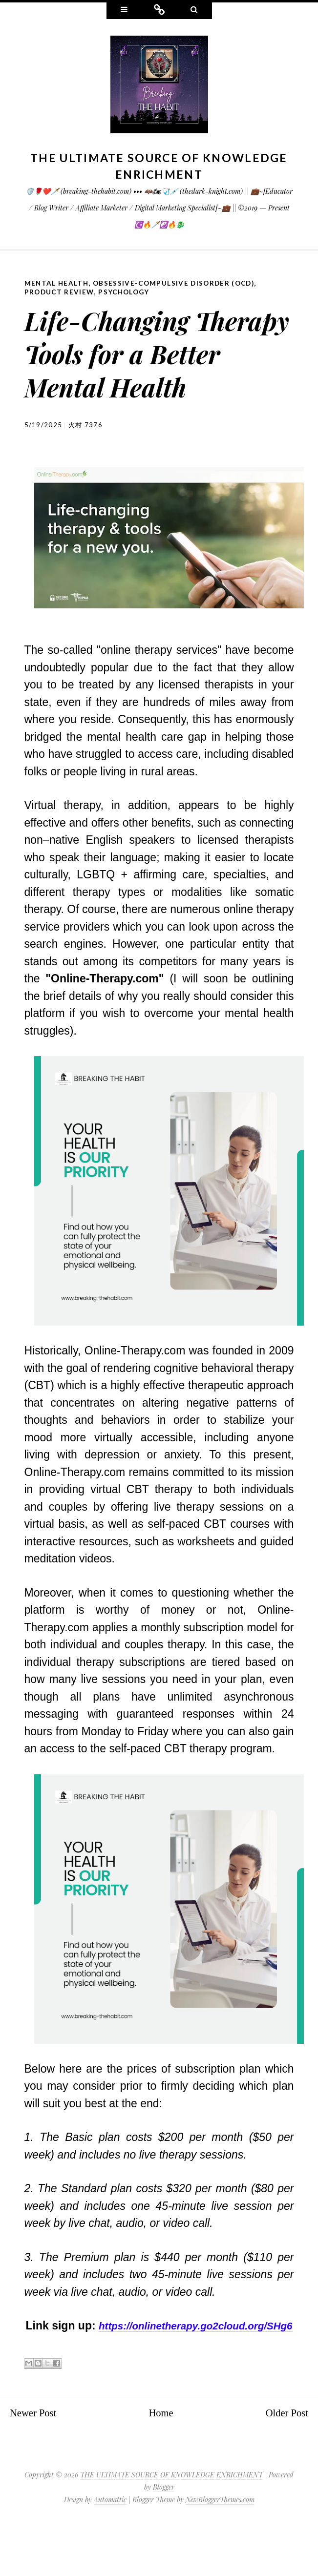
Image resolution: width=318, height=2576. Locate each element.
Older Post (284, 2462)
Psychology (127, 291)
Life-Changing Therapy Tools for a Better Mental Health (156, 366)
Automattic (110, 2549)
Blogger (163, 2536)
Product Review (60, 291)
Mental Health (57, 283)
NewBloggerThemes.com (220, 2549)
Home (161, 2462)
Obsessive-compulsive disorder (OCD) (178, 283)
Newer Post (36, 2462)
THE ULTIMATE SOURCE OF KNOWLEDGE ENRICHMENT (171, 2524)
